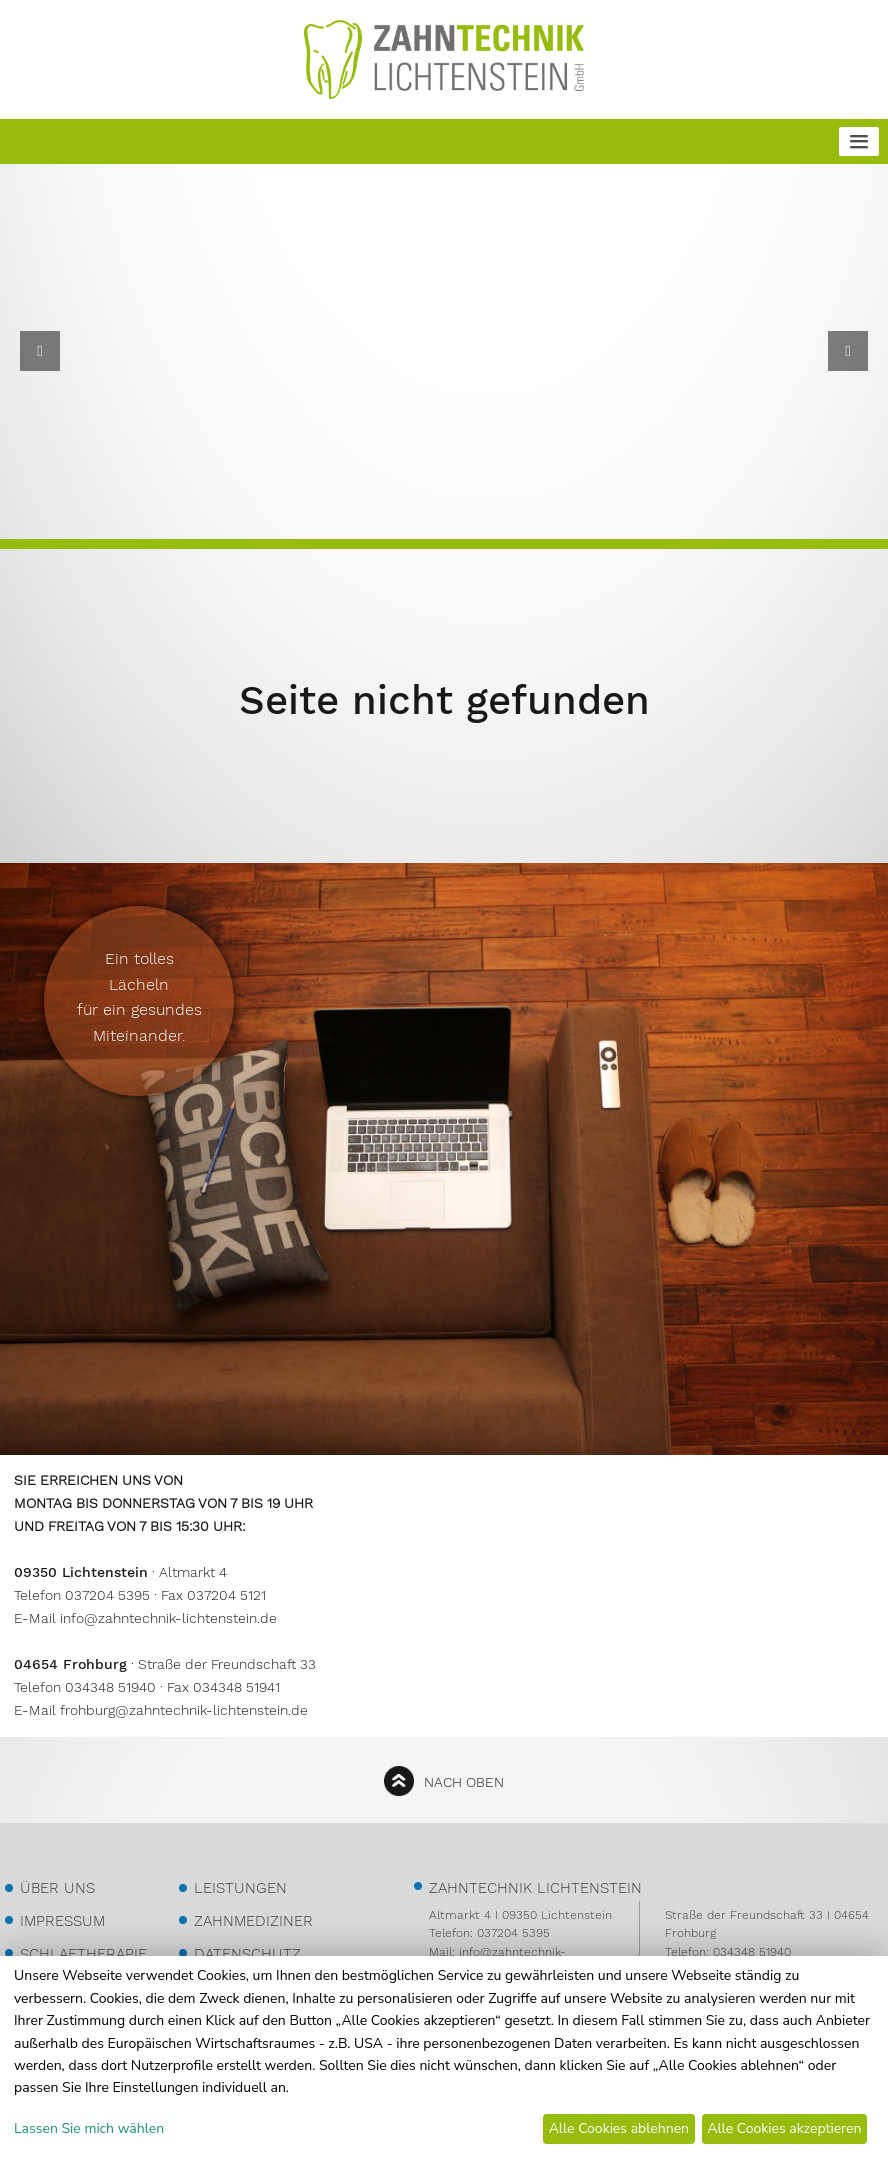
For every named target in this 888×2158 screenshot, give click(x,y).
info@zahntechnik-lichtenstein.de (168, 1618)
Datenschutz (247, 1954)
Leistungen (240, 1888)
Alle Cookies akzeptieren (784, 2128)
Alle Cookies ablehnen (619, 2128)
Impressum (62, 1921)
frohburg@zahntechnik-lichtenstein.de (184, 1710)
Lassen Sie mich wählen (89, 2128)
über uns (57, 1888)
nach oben (464, 1782)
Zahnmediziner (253, 1921)
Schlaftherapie (83, 1954)
